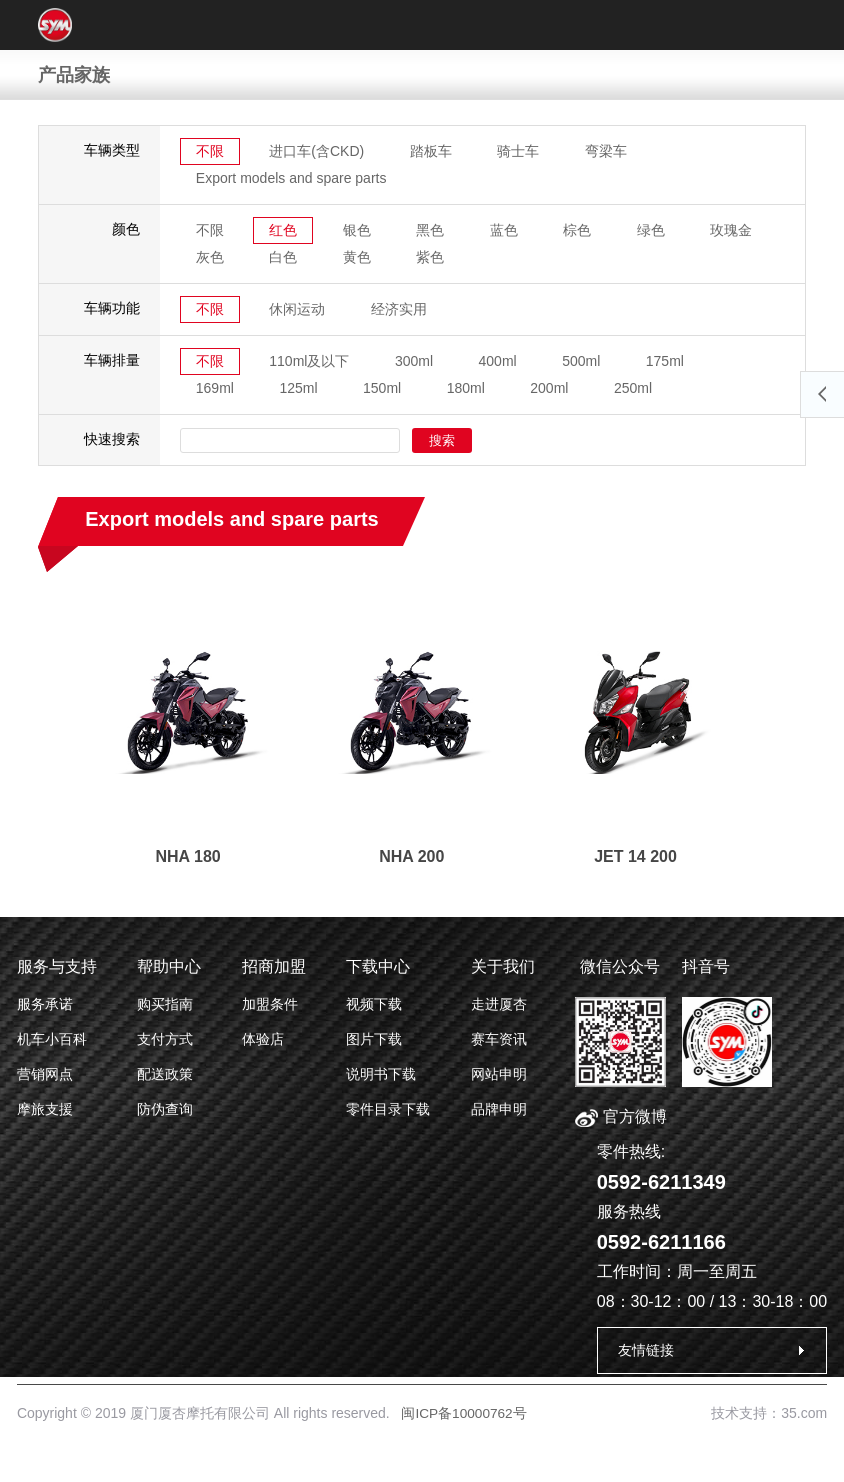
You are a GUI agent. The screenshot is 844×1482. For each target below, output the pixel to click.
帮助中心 (169, 966)
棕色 (579, 230)
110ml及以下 (310, 361)
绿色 (653, 230)
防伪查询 (165, 1109)
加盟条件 (270, 1004)
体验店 (263, 1039)
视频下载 (374, 1004)
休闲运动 (298, 309)
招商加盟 (274, 966)
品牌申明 (499, 1109)
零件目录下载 (388, 1109)
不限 (210, 151)
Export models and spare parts (291, 178)
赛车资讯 (499, 1039)
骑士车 (520, 151)
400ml (499, 361)
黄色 (358, 257)
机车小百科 (52, 1039)
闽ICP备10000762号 (465, 1413)
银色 (358, 230)
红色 (284, 230)
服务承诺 (45, 1004)
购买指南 (165, 1004)
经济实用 (400, 309)
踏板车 (432, 151)
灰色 (210, 257)
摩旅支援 (45, 1109)
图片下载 (374, 1039)
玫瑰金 (734, 230)
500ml (583, 361)
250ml (635, 388)
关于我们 (503, 966)
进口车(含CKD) (317, 151)
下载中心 (378, 966)
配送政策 (165, 1074)
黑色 (432, 230)
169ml (215, 388)
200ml (551, 388)
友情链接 (646, 1350)
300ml (415, 361)
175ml (667, 361)
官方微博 (620, 1116)
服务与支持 (57, 966)
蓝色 (506, 230)
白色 (284, 257)
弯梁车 (607, 151)
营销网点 (45, 1074)
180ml (467, 388)
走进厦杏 (499, 1004)
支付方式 (165, 1039)
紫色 (432, 257)
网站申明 (499, 1074)
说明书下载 (381, 1074)
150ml (383, 388)
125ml (299, 388)
